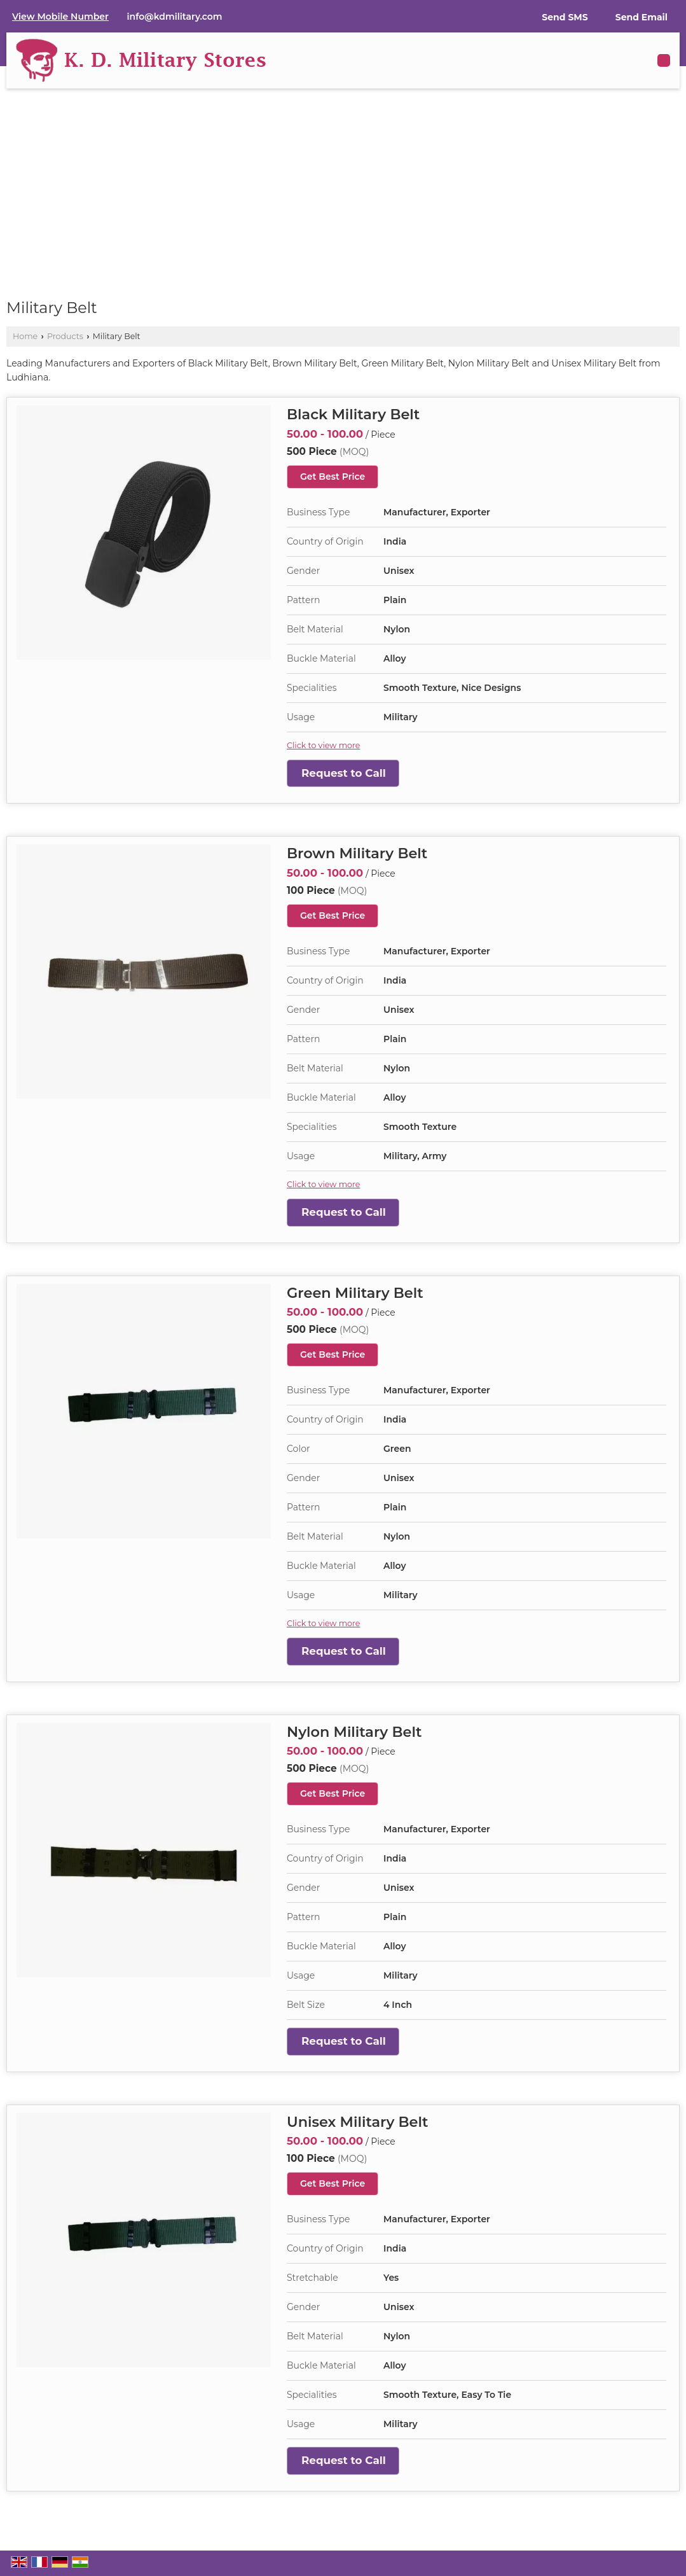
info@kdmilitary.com (175, 16)
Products (65, 336)
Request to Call (343, 773)
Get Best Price (332, 476)
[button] (60, 16)
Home (25, 336)
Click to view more (323, 745)
